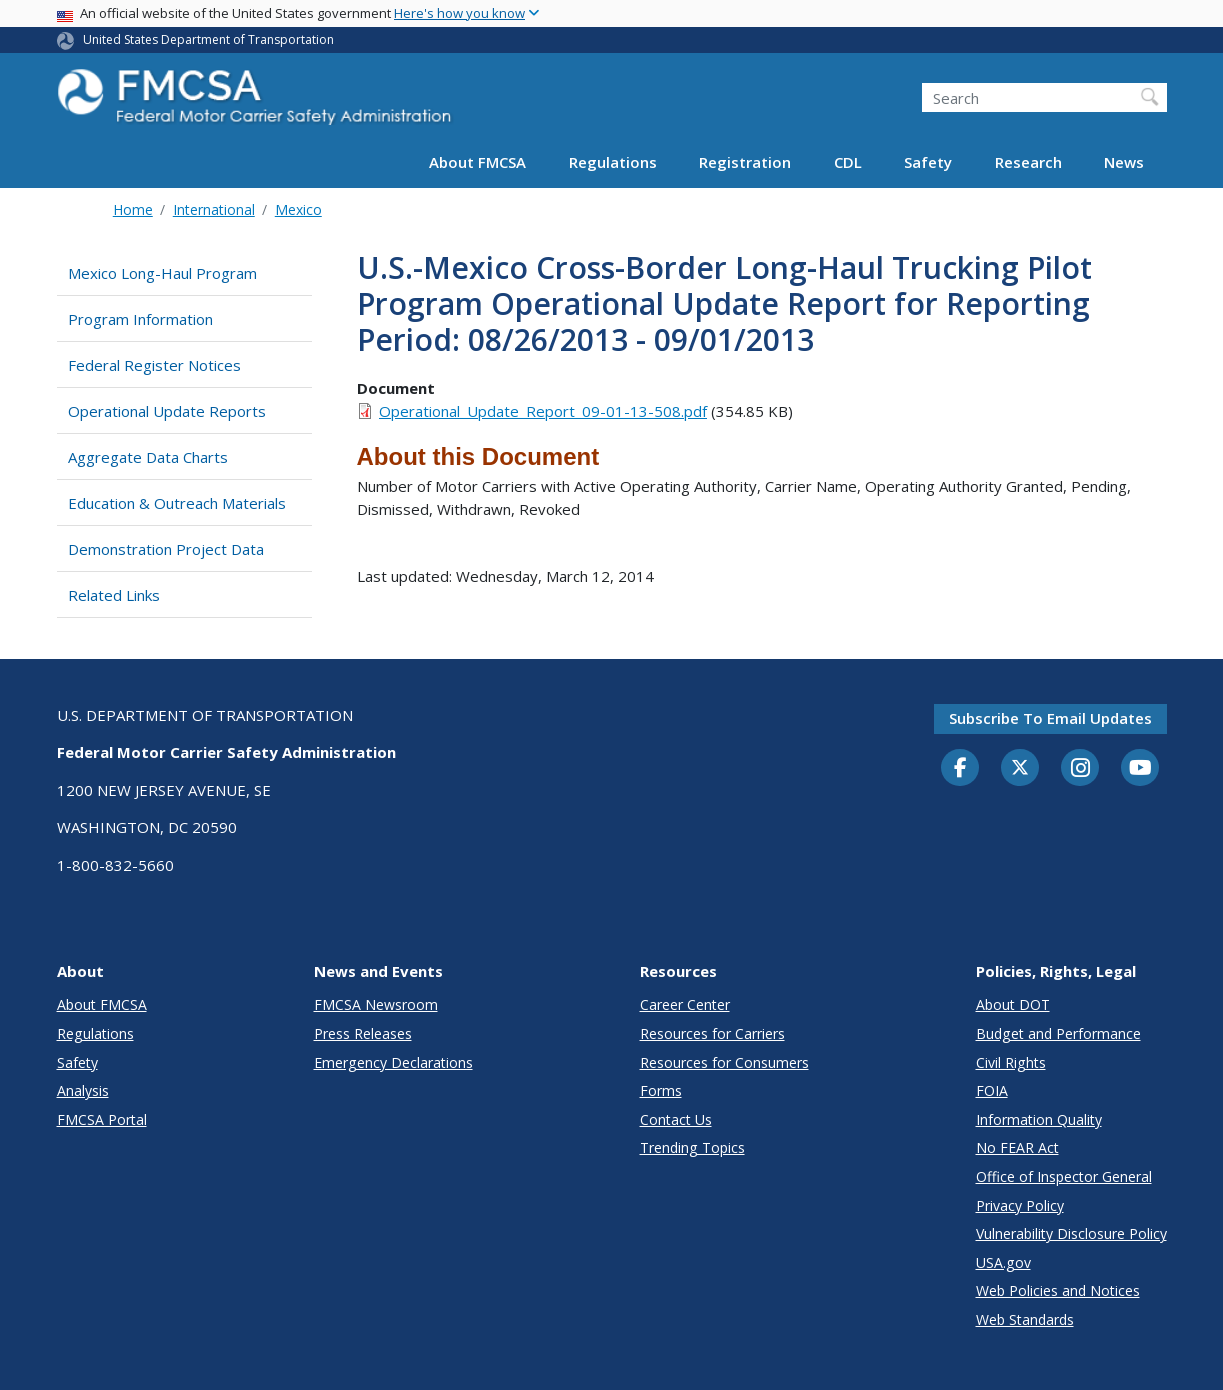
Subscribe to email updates (1050, 718)
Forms (661, 1090)
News (1124, 162)
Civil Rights (1011, 1062)
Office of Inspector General (1064, 1176)
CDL (848, 162)
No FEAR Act (1017, 1147)
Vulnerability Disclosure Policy (1071, 1233)
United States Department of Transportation (208, 39)
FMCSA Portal (102, 1119)
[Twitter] (1020, 768)
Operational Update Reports (167, 411)
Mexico (298, 209)
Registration (745, 162)
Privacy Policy (1020, 1205)
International (214, 209)
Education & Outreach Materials (177, 503)
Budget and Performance (1058, 1033)
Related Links (114, 595)
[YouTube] (1140, 769)
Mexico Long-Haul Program (162, 273)
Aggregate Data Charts (148, 457)
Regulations (613, 162)
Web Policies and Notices (1058, 1290)
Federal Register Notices (154, 365)
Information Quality (1039, 1119)
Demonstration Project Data (166, 549)
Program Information (140, 319)
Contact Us (676, 1119)
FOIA (992, 1090)
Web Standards (1025, 1319)
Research (1028, 162)
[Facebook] (960, 769)
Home (133, 209)
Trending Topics (692, 1147)
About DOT (1013, 1004)
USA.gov (1003, 1262)
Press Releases (363, 1033)
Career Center (685, 1004)
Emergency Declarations (393, 1062)
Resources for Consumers (724, 1062)
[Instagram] (1080, 770)
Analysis (83, 1090)
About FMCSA (477, 162)
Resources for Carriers (712, 1033)
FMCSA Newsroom (376, 1004)
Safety (928, 162)
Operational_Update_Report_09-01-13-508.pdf (543, 411)
